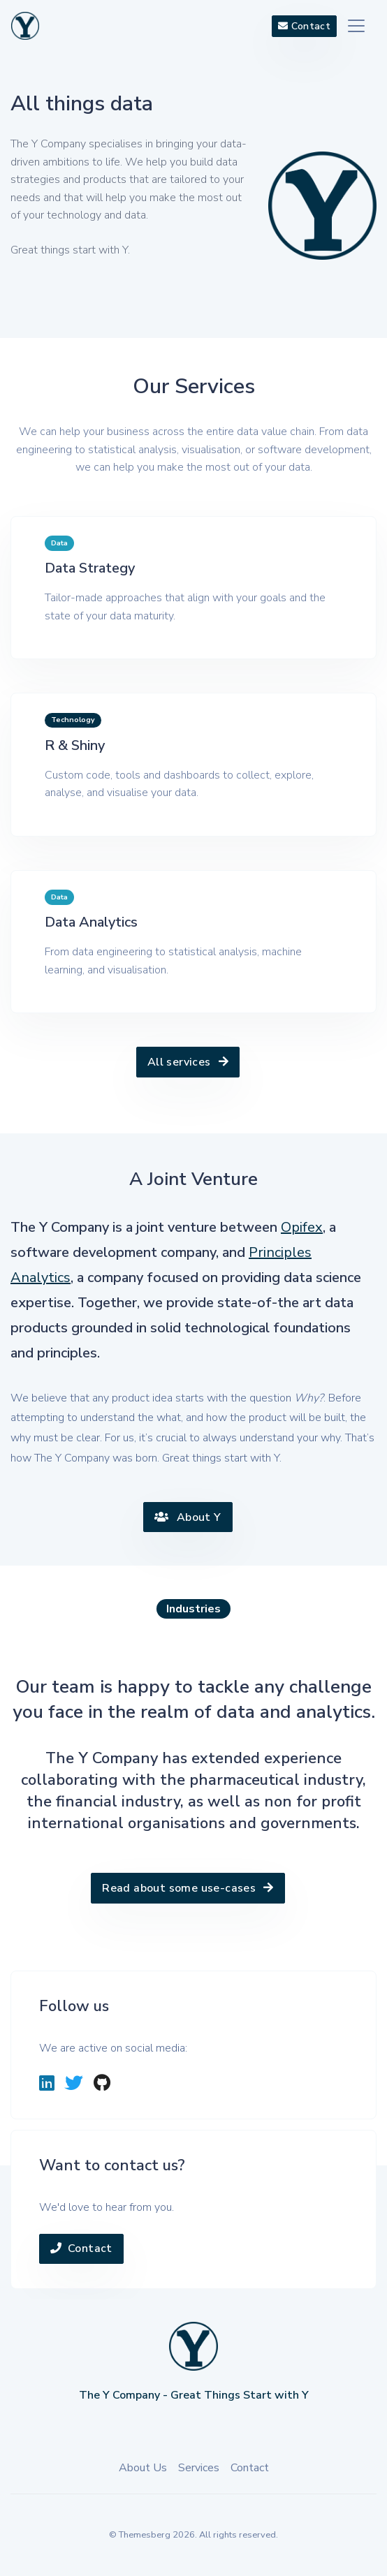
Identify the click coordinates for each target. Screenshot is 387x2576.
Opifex (302, 1227)
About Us (143, 2467)
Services (198, 2467)
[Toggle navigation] (356, 26)
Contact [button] (304, 26)
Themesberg (144, 2535)
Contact (81, 2248)
